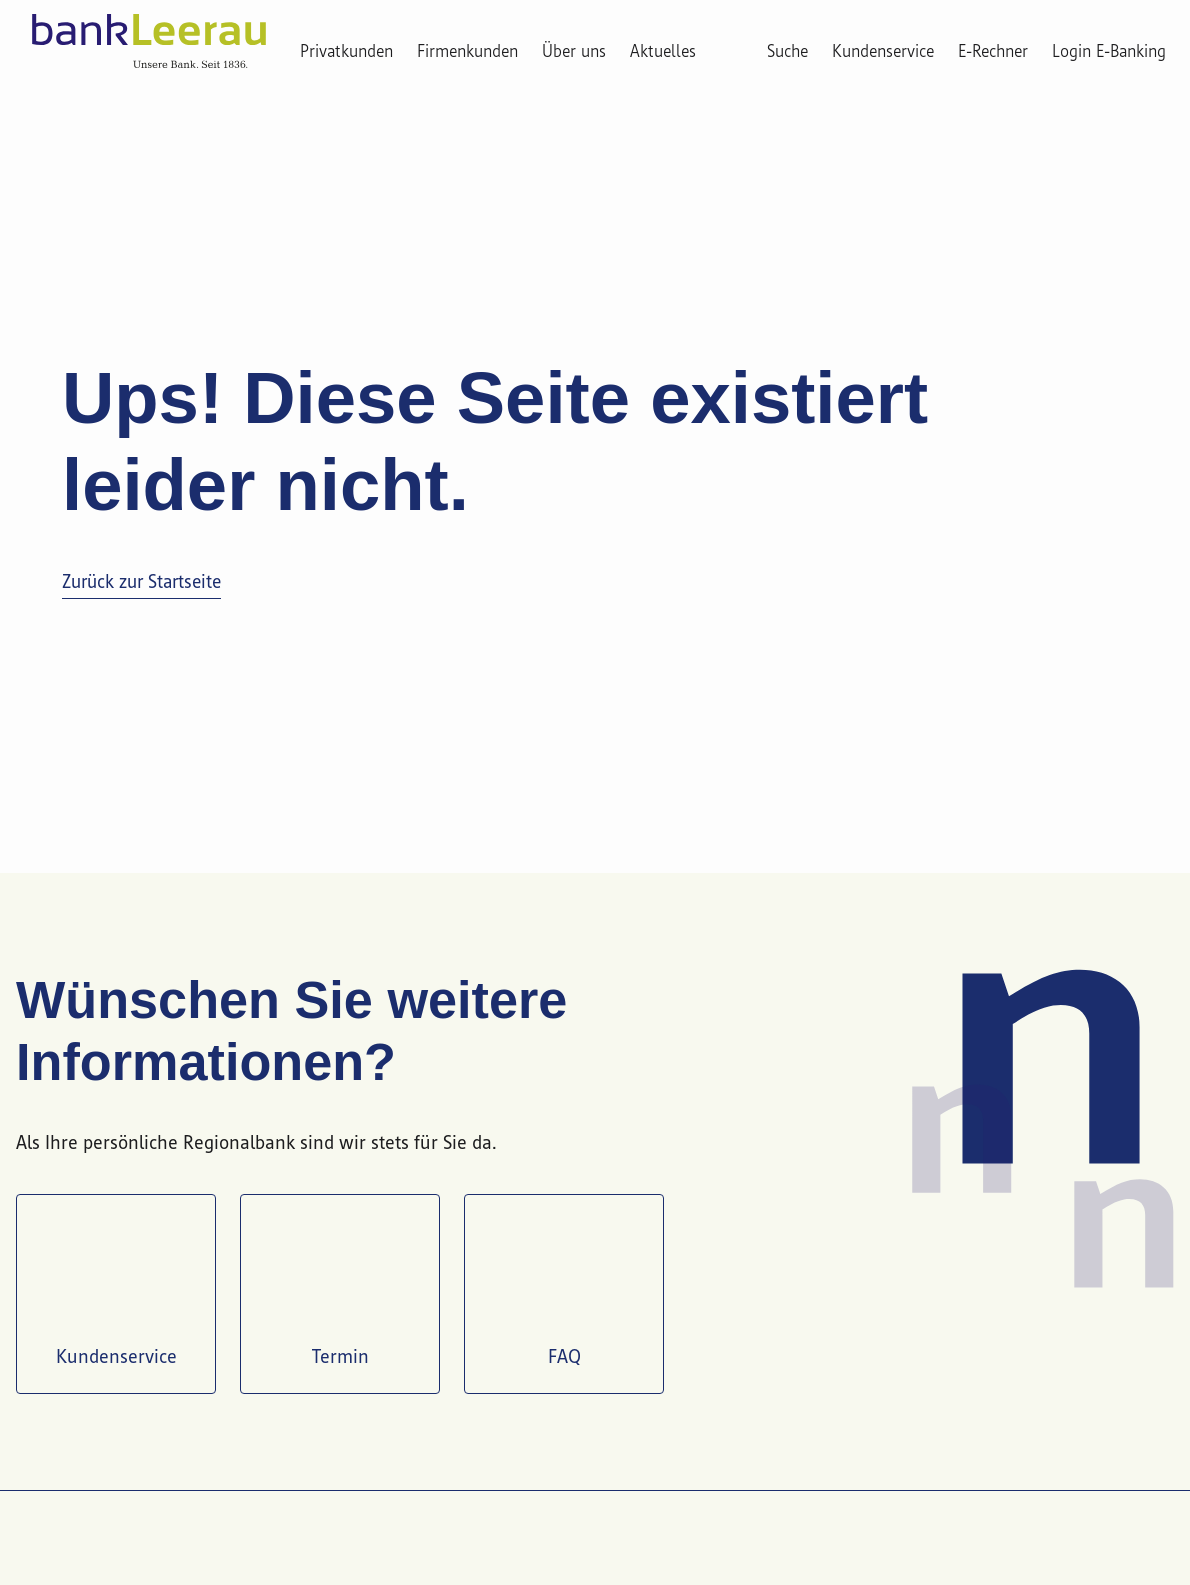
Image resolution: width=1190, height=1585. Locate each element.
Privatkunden (346, 52)
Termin (340, 1291)
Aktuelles (663, 52)
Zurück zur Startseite (141, 583)
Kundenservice (116, 1291)
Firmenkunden (467, 52)
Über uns (574, 52)
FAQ (564, 1291)
